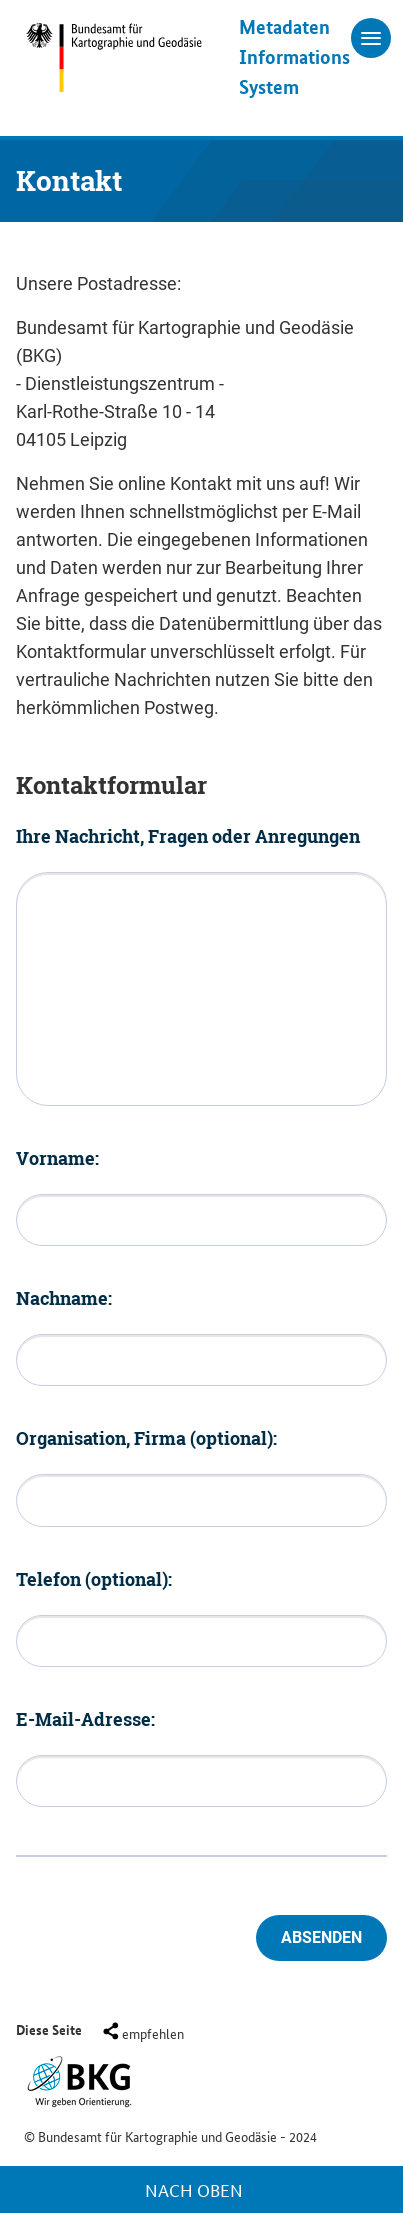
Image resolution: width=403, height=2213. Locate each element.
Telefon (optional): (94, 1579)
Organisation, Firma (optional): (146, 1438)
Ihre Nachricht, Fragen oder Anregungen (188, 836)
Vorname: (57, 1158)
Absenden (321, 1937)
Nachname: (64, 1298)
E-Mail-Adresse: (85, 1719)
